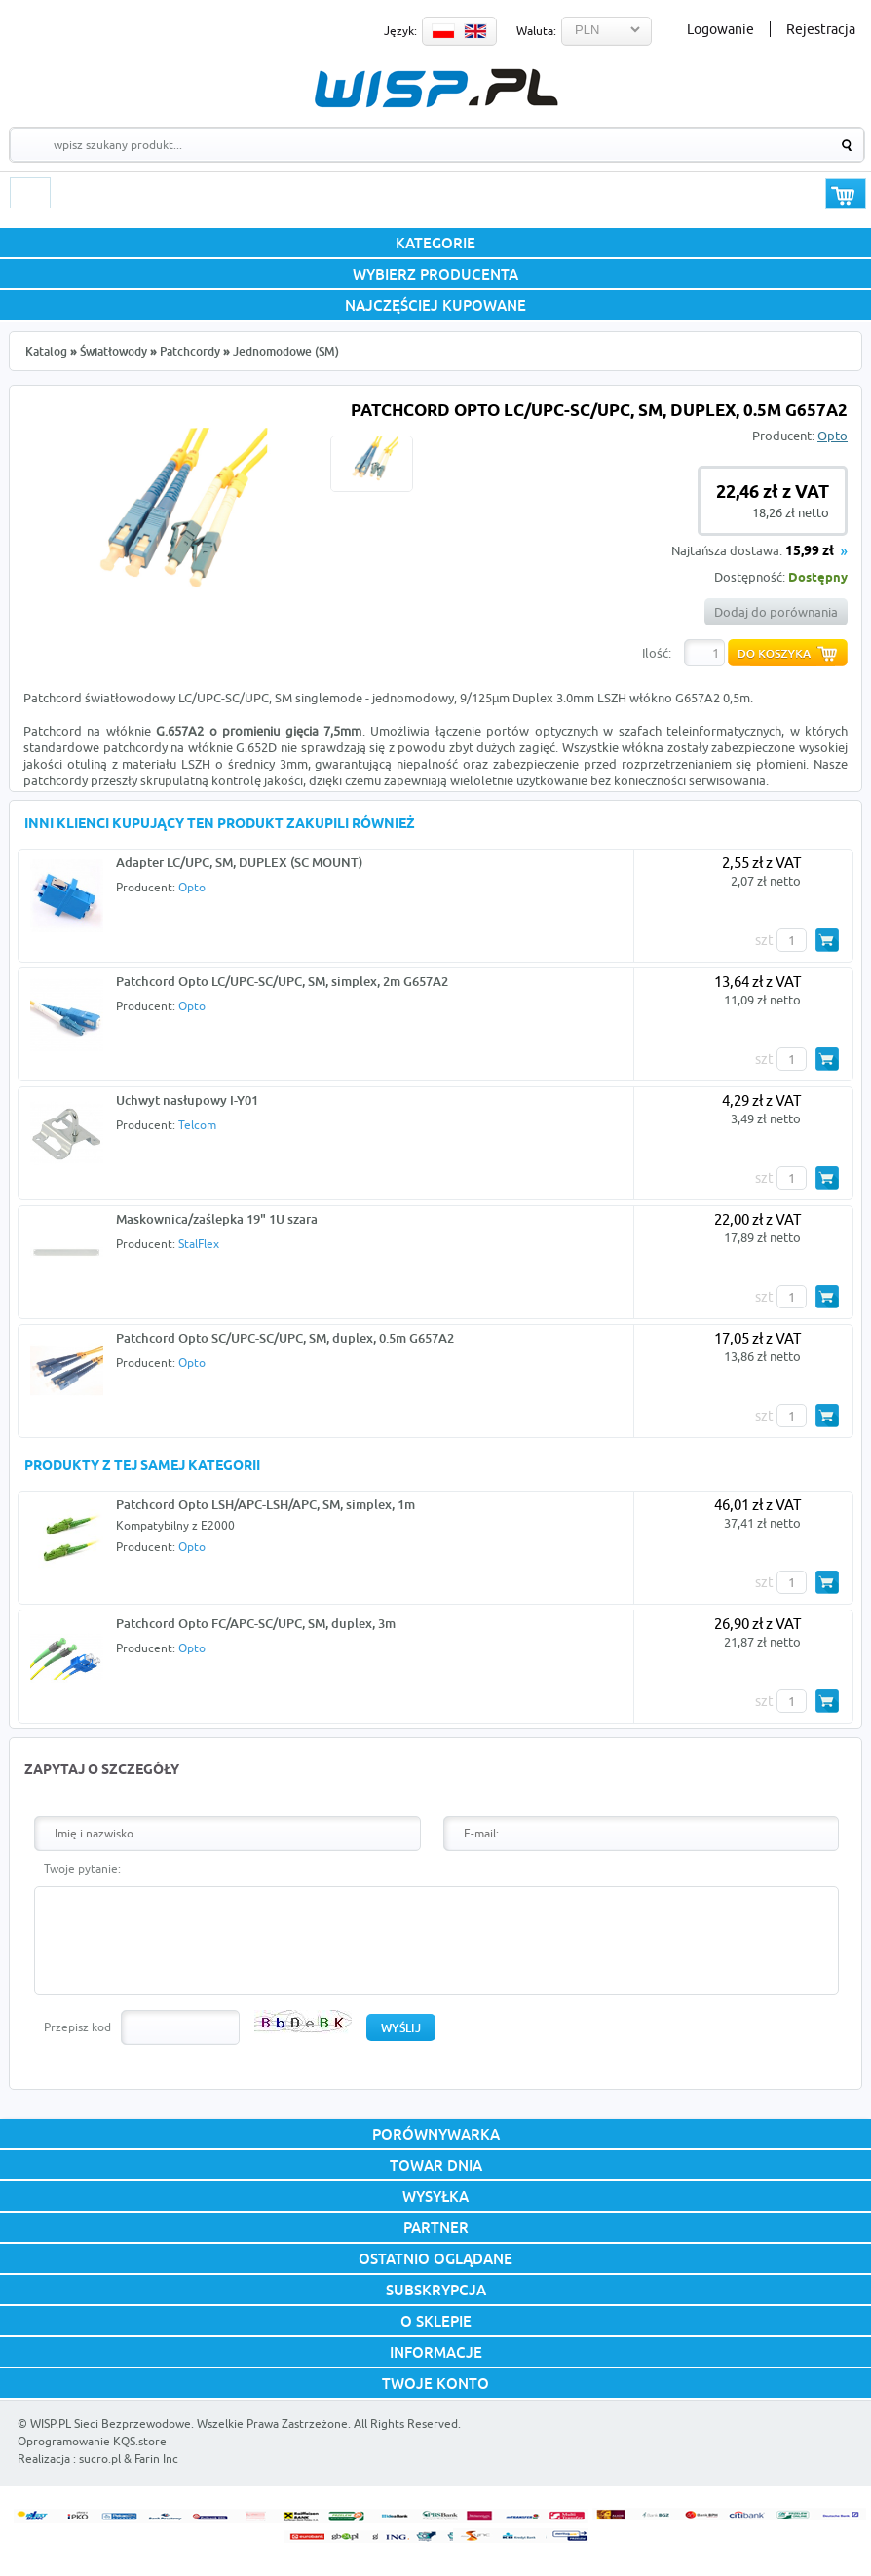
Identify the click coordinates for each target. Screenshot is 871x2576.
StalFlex (198, 1243)
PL (443, 31)
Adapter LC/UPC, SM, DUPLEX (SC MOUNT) (239, 862)
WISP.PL (436, 88)
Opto (832, 435)
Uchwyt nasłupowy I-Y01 (187, 1100)
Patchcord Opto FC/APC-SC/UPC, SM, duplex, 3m (256, 1623)
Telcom (197, 1125)
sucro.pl (100, 2458)
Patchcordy (190, 351)
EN (475, 31)
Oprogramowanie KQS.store (92, 2441)
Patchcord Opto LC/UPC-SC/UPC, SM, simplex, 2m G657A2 (282, 981)
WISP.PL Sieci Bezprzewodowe (110, 2423)
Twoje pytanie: (82, 1868)
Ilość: (656, 653)
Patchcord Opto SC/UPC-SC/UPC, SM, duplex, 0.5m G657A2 (285, 1337)
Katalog (46, 351)
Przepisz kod (77, 2027)
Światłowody (113, 351)
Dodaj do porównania (776, 612)
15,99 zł (809, 552)
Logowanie (720, 29)
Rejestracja (820, 29)
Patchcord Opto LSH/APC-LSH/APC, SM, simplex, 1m (265, 1504)
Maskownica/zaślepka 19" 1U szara (217, 1219)
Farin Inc (156, 2458)
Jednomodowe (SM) (286, 351)
